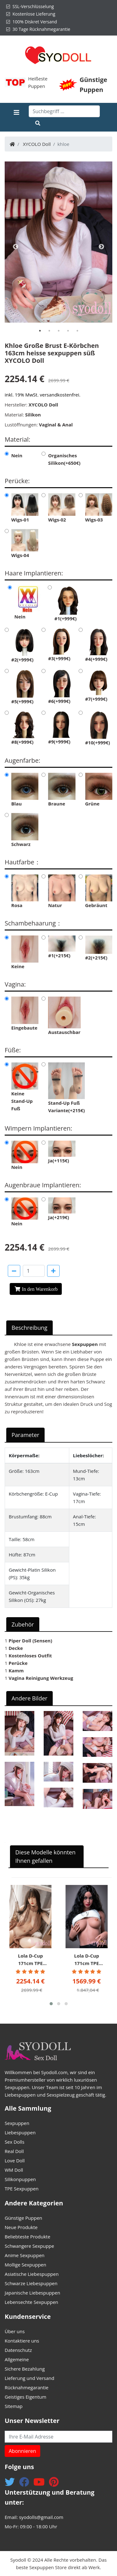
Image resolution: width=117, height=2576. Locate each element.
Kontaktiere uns (22, 2341)
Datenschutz (18, 2350)
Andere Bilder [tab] (29, 1698)
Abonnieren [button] (22, 2451)
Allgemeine (17, 2359)
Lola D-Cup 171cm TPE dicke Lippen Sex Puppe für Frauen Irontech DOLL (30, 1960)
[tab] (40, 331)
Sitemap (13, 2406)
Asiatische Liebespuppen (32, 2274)
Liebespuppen (20, 2132)
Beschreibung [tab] (29, 1327)
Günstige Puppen (23, 2218)
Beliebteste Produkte (27, 2236)
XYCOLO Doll (37, 144)
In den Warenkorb (40, 1288)
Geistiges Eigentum (25, 2397)
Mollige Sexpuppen (25, 2264)
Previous (15, 247)
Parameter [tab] (25, 1435)
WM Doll (14, 2170)
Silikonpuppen (20, 2179)
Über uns (15, 2331)
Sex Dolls (14, 2142)
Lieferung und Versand (29, 2378)
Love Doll (15, 2160)
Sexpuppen (17, 2123)
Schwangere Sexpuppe (29, 2246)
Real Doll (14, 2151)
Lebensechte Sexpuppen (31, 2302)
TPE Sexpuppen (21, 2188)
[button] (51, 2004)
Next (101, 247)
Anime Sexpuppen (25, 2255)
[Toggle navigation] (17, 117)
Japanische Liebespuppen (32, 2293)
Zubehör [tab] (23, 1624)
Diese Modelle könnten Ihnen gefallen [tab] (45, 1856)
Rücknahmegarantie (26, 2387)
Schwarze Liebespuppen (31, 2283)
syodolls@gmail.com (41, 2517)
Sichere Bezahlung (25, 2369)
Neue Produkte (21, 2227)
